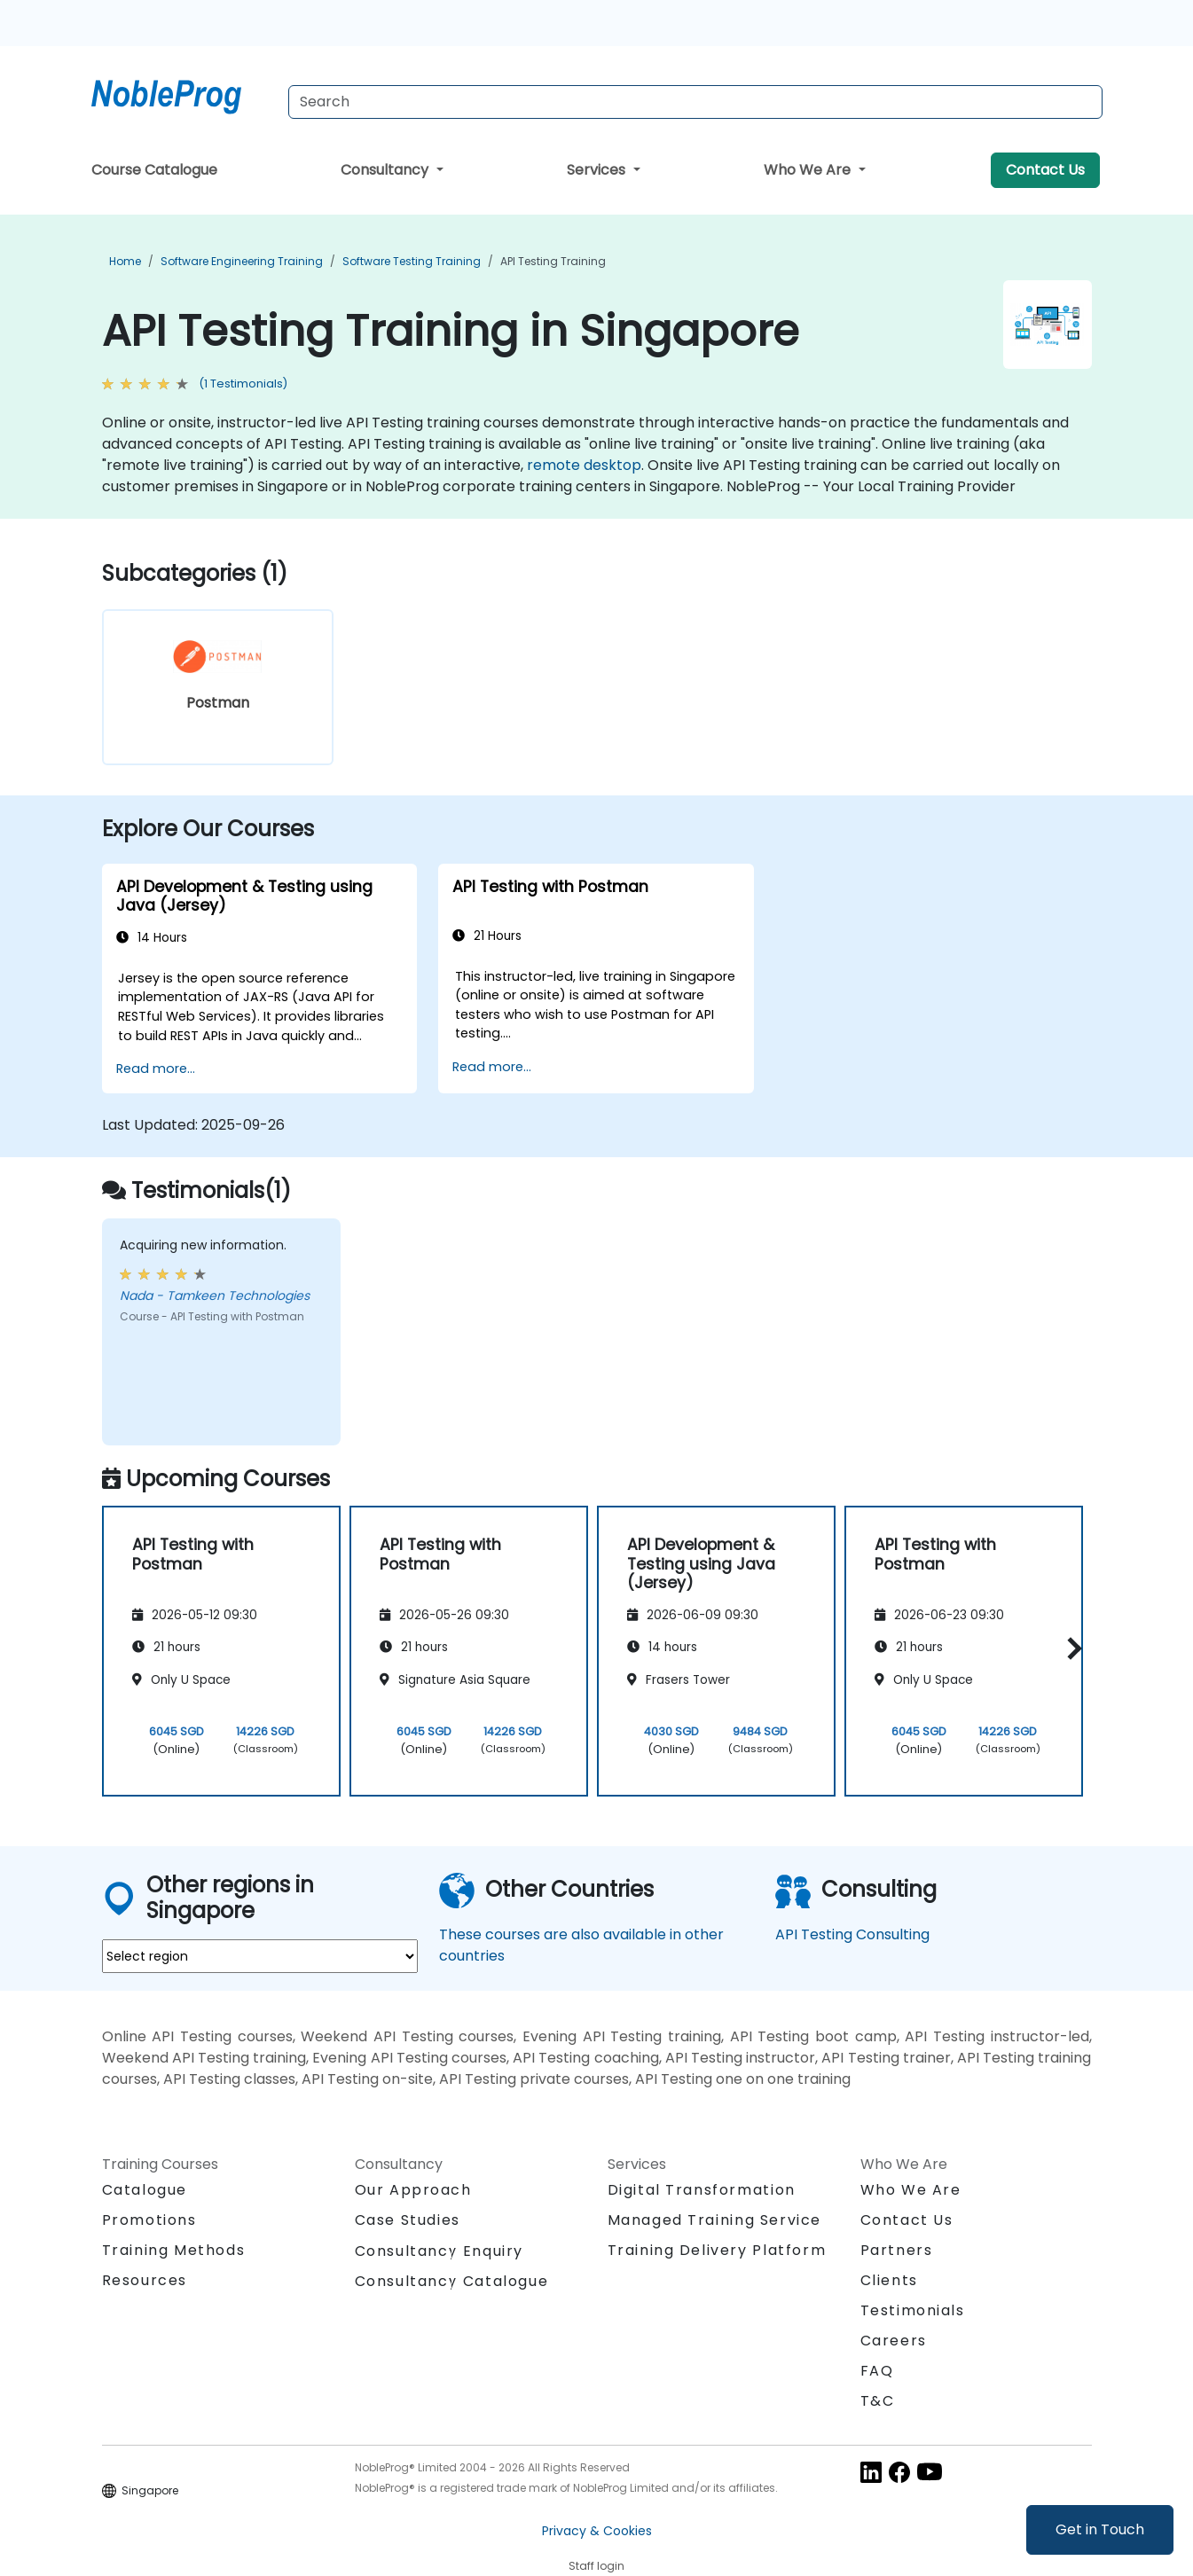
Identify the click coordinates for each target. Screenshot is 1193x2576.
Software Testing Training (411, 261)
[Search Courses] (695, 102)
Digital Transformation (702, 2190)
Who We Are (809, 170)
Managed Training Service (714, 2220)
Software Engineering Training (242, 261)
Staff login (596, 2565)
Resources (144, 2280)
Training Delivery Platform (717, 2250)
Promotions (149, 2220)
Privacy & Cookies (597, 2531)
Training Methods (174, 2250)
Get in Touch (1100, 2529)
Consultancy (386, 170)
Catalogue (144, 2190)
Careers (893, 2340)
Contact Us (1045, 170)
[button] (1070, 1648)
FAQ (877, 2371)
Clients (889, 2280)
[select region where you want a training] (260, 1956)
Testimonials (912, 2310)
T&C (877, 2401)
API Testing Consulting (852, 1934)
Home (125, 261)
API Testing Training (553, 261)
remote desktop (584, 465)
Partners (896, 2250)
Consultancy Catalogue (452, 2281)
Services (598, 170)
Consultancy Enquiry (439, 2251)
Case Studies (407, 2220)
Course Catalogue (154, 170)
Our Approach (413, 2190)
